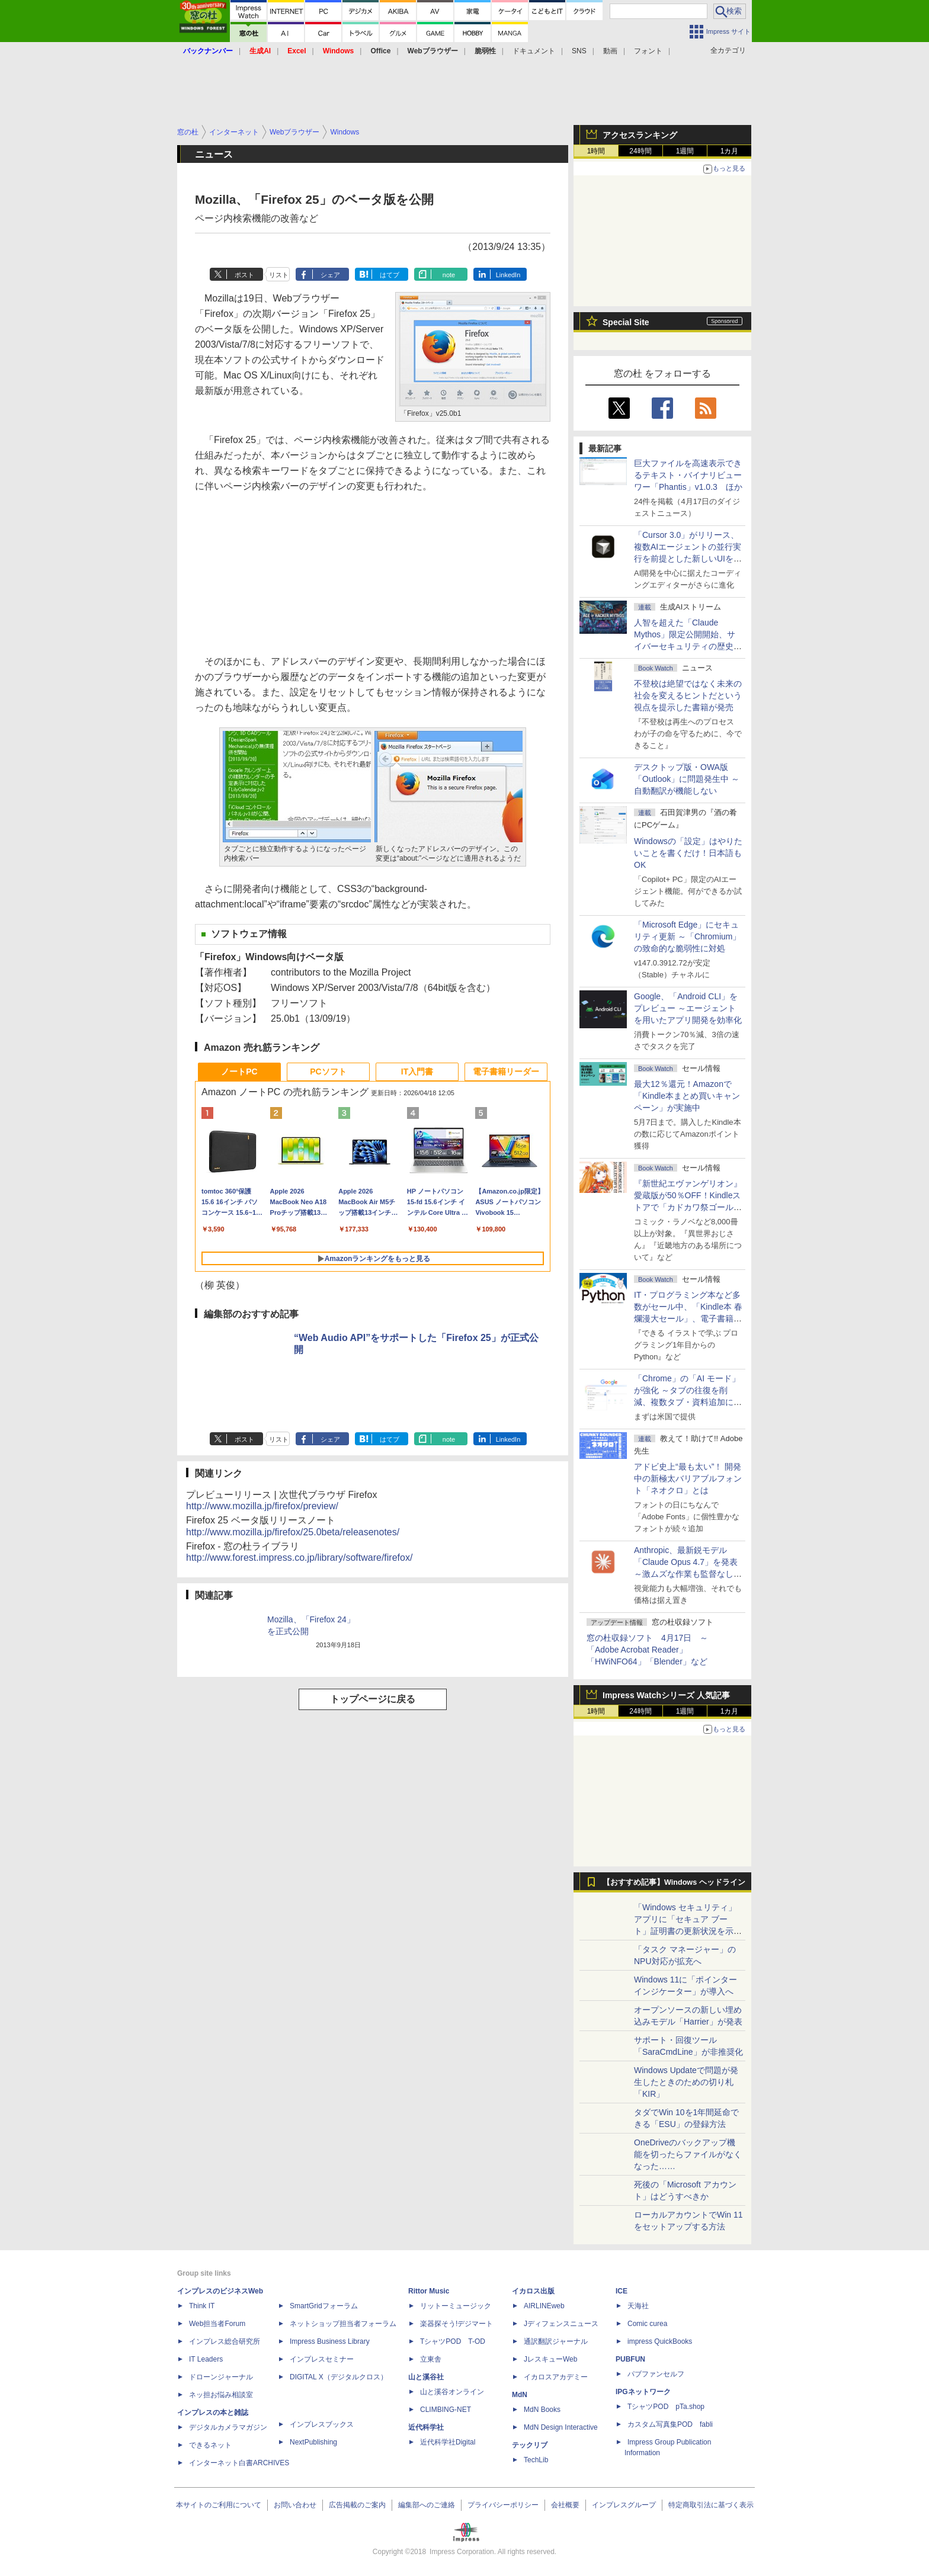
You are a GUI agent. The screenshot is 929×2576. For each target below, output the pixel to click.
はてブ (389, 274)
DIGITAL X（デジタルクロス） (338, 2377)
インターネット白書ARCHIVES (239, 2463)
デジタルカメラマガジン (228, 2427)
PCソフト (328, 1071)
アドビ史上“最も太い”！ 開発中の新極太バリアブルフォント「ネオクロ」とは (688, 1478)
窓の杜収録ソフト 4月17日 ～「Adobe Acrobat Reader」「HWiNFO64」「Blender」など (647, 1649)
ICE (621, 2291)
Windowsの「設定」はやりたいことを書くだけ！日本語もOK (688, 853)
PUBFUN (630, 2359)
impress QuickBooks (659, 2341)
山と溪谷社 (426, 2377)
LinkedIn (508, 274)
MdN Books (542, 2409)
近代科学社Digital (447, 2442)
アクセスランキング (640, 135)
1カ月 (729, 151)
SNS (579, 51)
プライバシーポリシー (503, 2505)
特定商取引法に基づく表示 (711, 2505)
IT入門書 (417, 1071)
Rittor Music (428, 2291)
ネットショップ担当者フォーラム (343, 2324)
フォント (648, 51)
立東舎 (430, 2359)
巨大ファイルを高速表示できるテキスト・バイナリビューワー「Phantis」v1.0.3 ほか (688, 475)
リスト (279, 274)
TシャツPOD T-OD (452, 2341)
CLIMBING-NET (445, 2409)
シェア (330, 274)
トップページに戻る (372, 1699)
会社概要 (565, 2505)
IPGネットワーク (643, 2392)
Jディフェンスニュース (561, 2324)
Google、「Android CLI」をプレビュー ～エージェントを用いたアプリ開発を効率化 (688, 1008)
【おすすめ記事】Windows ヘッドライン (674, 1882)
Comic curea (647, 2324)
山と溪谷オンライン (452, 2392)
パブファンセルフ (655, 2374)
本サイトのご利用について (218, 2505)
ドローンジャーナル (221, 2377)
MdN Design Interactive (561, 2427)
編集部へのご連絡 (426, 2505)
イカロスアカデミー (556, 2377)
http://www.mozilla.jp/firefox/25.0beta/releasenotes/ (292, 1532)
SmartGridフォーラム (324, 2306)
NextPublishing (313, 2442)
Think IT (201, 2306)
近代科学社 (426, 2427)
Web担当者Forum (217, 2324)
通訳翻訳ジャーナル (556, 2341)
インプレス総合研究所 (224, 2341)
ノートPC (239, 1071)
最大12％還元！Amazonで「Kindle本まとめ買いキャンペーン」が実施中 (687, 1095)
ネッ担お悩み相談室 (221, 2395)
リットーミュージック (455, 2306)
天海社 (638, 2306)
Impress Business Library (330, 2341)
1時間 (596, 151)
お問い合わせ (295, 2505)
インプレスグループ (624, 2505)
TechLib (536, 2460)
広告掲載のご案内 (357, 2505)
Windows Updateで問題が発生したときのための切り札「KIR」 (686, 2082)
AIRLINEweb (544, 2306)
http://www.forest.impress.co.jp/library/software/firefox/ (299, 1557)
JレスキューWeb (550, 2359)
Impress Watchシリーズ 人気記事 (666, 1695)
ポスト (244, 274)
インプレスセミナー (322, 2359)
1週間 (685, 151)
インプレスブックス (322, 2424)
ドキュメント (533, 51)
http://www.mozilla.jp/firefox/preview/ (262, 1506)
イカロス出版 (533, 2291)
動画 (610, 51)
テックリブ (529, 2445)
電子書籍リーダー (506, 1071)
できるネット (210, 2445)
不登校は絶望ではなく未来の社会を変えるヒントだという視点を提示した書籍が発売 (688, 695)
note (449, 274)
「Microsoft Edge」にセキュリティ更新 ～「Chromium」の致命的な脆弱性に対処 (687, 936)
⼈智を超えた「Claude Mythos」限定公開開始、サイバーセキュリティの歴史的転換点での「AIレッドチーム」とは (688, 646)
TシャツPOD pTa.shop (665, 2406)
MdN (519, 2395)
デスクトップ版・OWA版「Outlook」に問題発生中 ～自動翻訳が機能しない (686, 778)
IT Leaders (206, 2359)
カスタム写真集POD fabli (670, 2424)
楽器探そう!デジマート (456, 2324)
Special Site (626, 322)
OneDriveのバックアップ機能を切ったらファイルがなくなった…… (688, 2154)
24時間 (640, 151)
